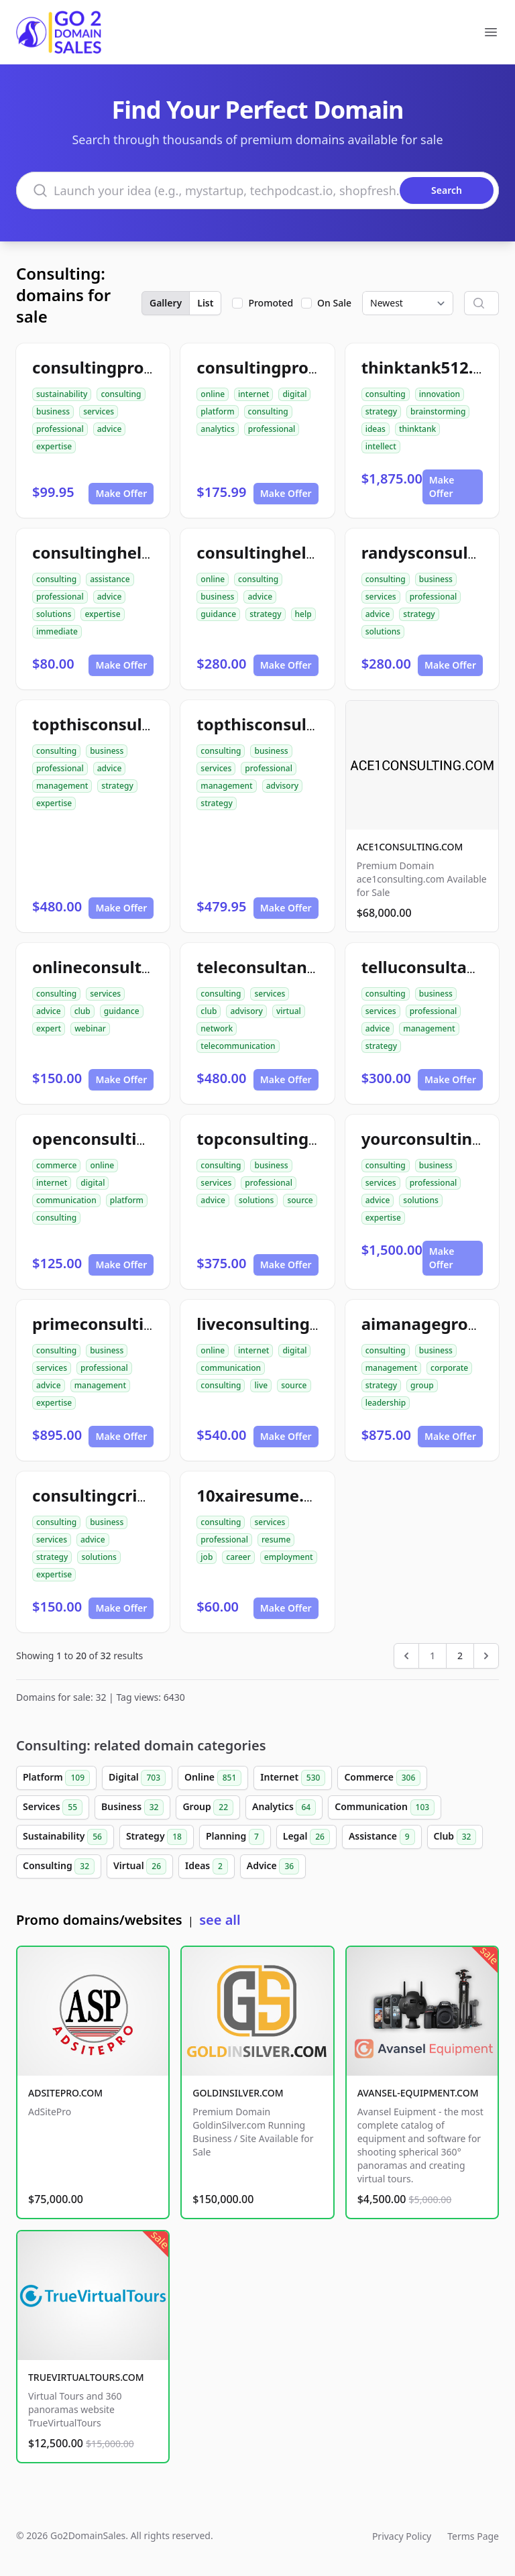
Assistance (382, 1837)
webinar (90, 1028)
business (53, 411)
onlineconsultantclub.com (136, 967)
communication (66, 1200)
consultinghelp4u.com (285, 552)
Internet (292, 1778)
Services (52, 1807)
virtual (288, 1011)
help (303, 614)
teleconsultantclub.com (291, 967)
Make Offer (121, 493)
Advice (273, 1866)
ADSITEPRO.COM (65, 2092)
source (299, 1200)
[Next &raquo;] (486, 1656)
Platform (56, 1778)
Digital (137, 1778)
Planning (235, 1837)
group (422, 1385)
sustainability (61, 394)
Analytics (284, 1807)
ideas (375, 429)
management (62, 785)
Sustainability (65, 1837)
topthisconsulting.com (287, 724)
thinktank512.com (434, 367)
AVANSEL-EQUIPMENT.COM (418, 2092)
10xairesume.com (266, 1495)
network (217, 1028)
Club (455, 1837)
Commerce (382, 1778)
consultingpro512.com (285, 367)
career (238, 1557)
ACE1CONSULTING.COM (410, 846)
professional (60, 429)
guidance (218, 614)
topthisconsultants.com (127, 724)
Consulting (59, 1866)
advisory (282, 785)
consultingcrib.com (109, 1495)
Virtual (139, 1866)
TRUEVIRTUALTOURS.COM (86, 2377)
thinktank (417, 429)
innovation (439, 394)
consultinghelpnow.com (128, 552)
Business (132, 1807)
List (205, 302)
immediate (57, 631)
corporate (449, 1368)
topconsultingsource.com (298, 1138)
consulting (121, 394)
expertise (54, 446)
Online (212, 1778)
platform (217, 411)
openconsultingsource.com (140, 1138)
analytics (217, 429)
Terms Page (473, 2536)
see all (219, 1920)
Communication (385, 1807)
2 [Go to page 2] (460, 1655)
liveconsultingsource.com (299, 1323)
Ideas (206, 1866)
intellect (380, 446)
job (207, 1557)
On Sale (334, 302)
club (82, 1011)
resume (276, 1539)
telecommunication (238, 1046)
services (98, 411)
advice (109, 429)
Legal (306, 1837)
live (261, 1385)
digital (294, 394)
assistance (109, 579)
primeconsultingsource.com (144, 1323)
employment (288, 1557)
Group (207, 1807)
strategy (381, 411)
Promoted (270, 302)
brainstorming (437, 411)
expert (48, 1028)
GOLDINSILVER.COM (237, 2092)
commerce (56, 1165)
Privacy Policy (401, 2536)
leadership (385, 1402)
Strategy (156, 1837)
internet (253, 394)
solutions (53, 614)
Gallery (166, 302)
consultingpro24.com (116, 367)
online (213, 394)
